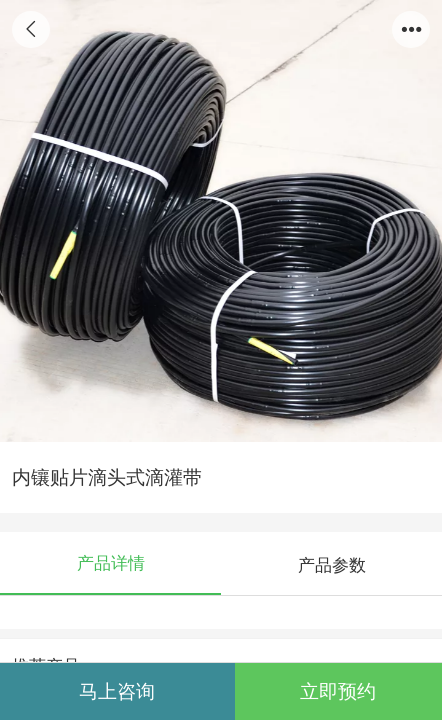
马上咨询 (117, 691)
